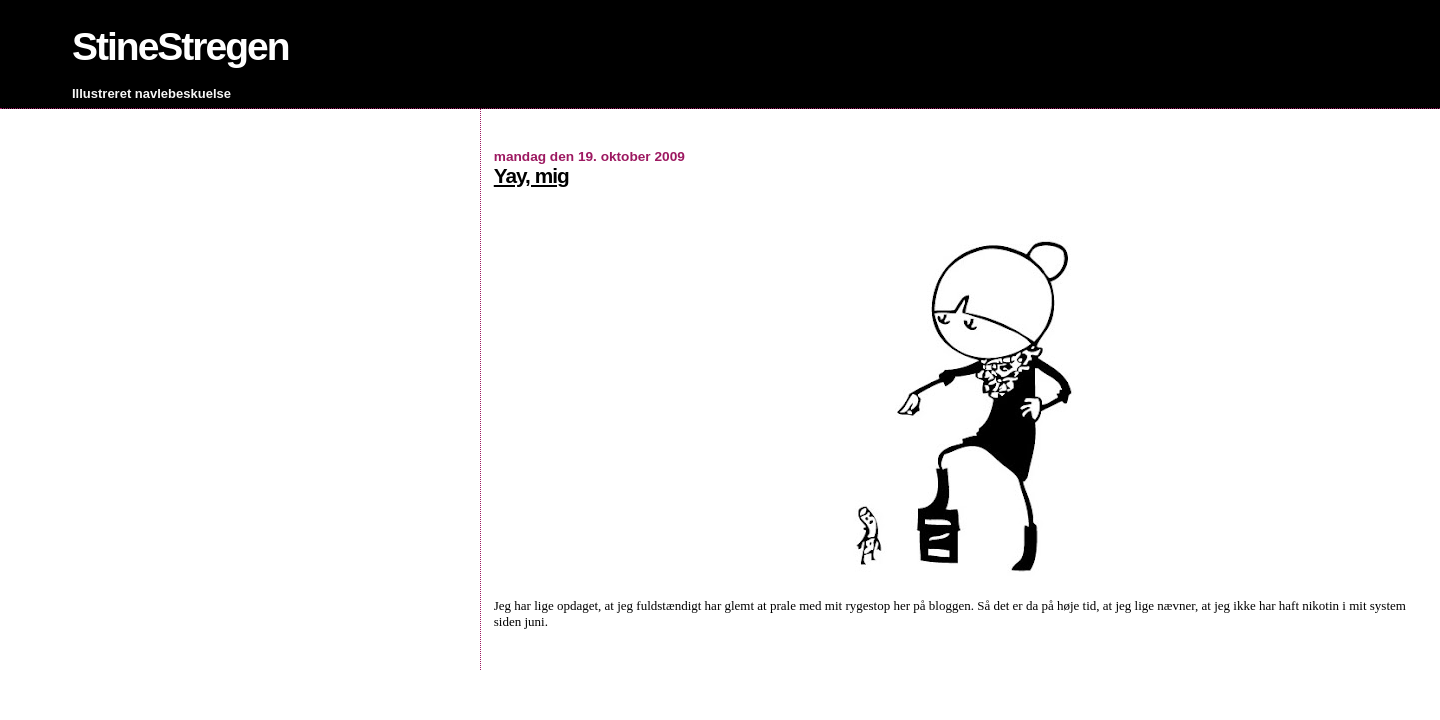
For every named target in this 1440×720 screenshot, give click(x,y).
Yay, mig (531, 175)
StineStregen (180, 46)
